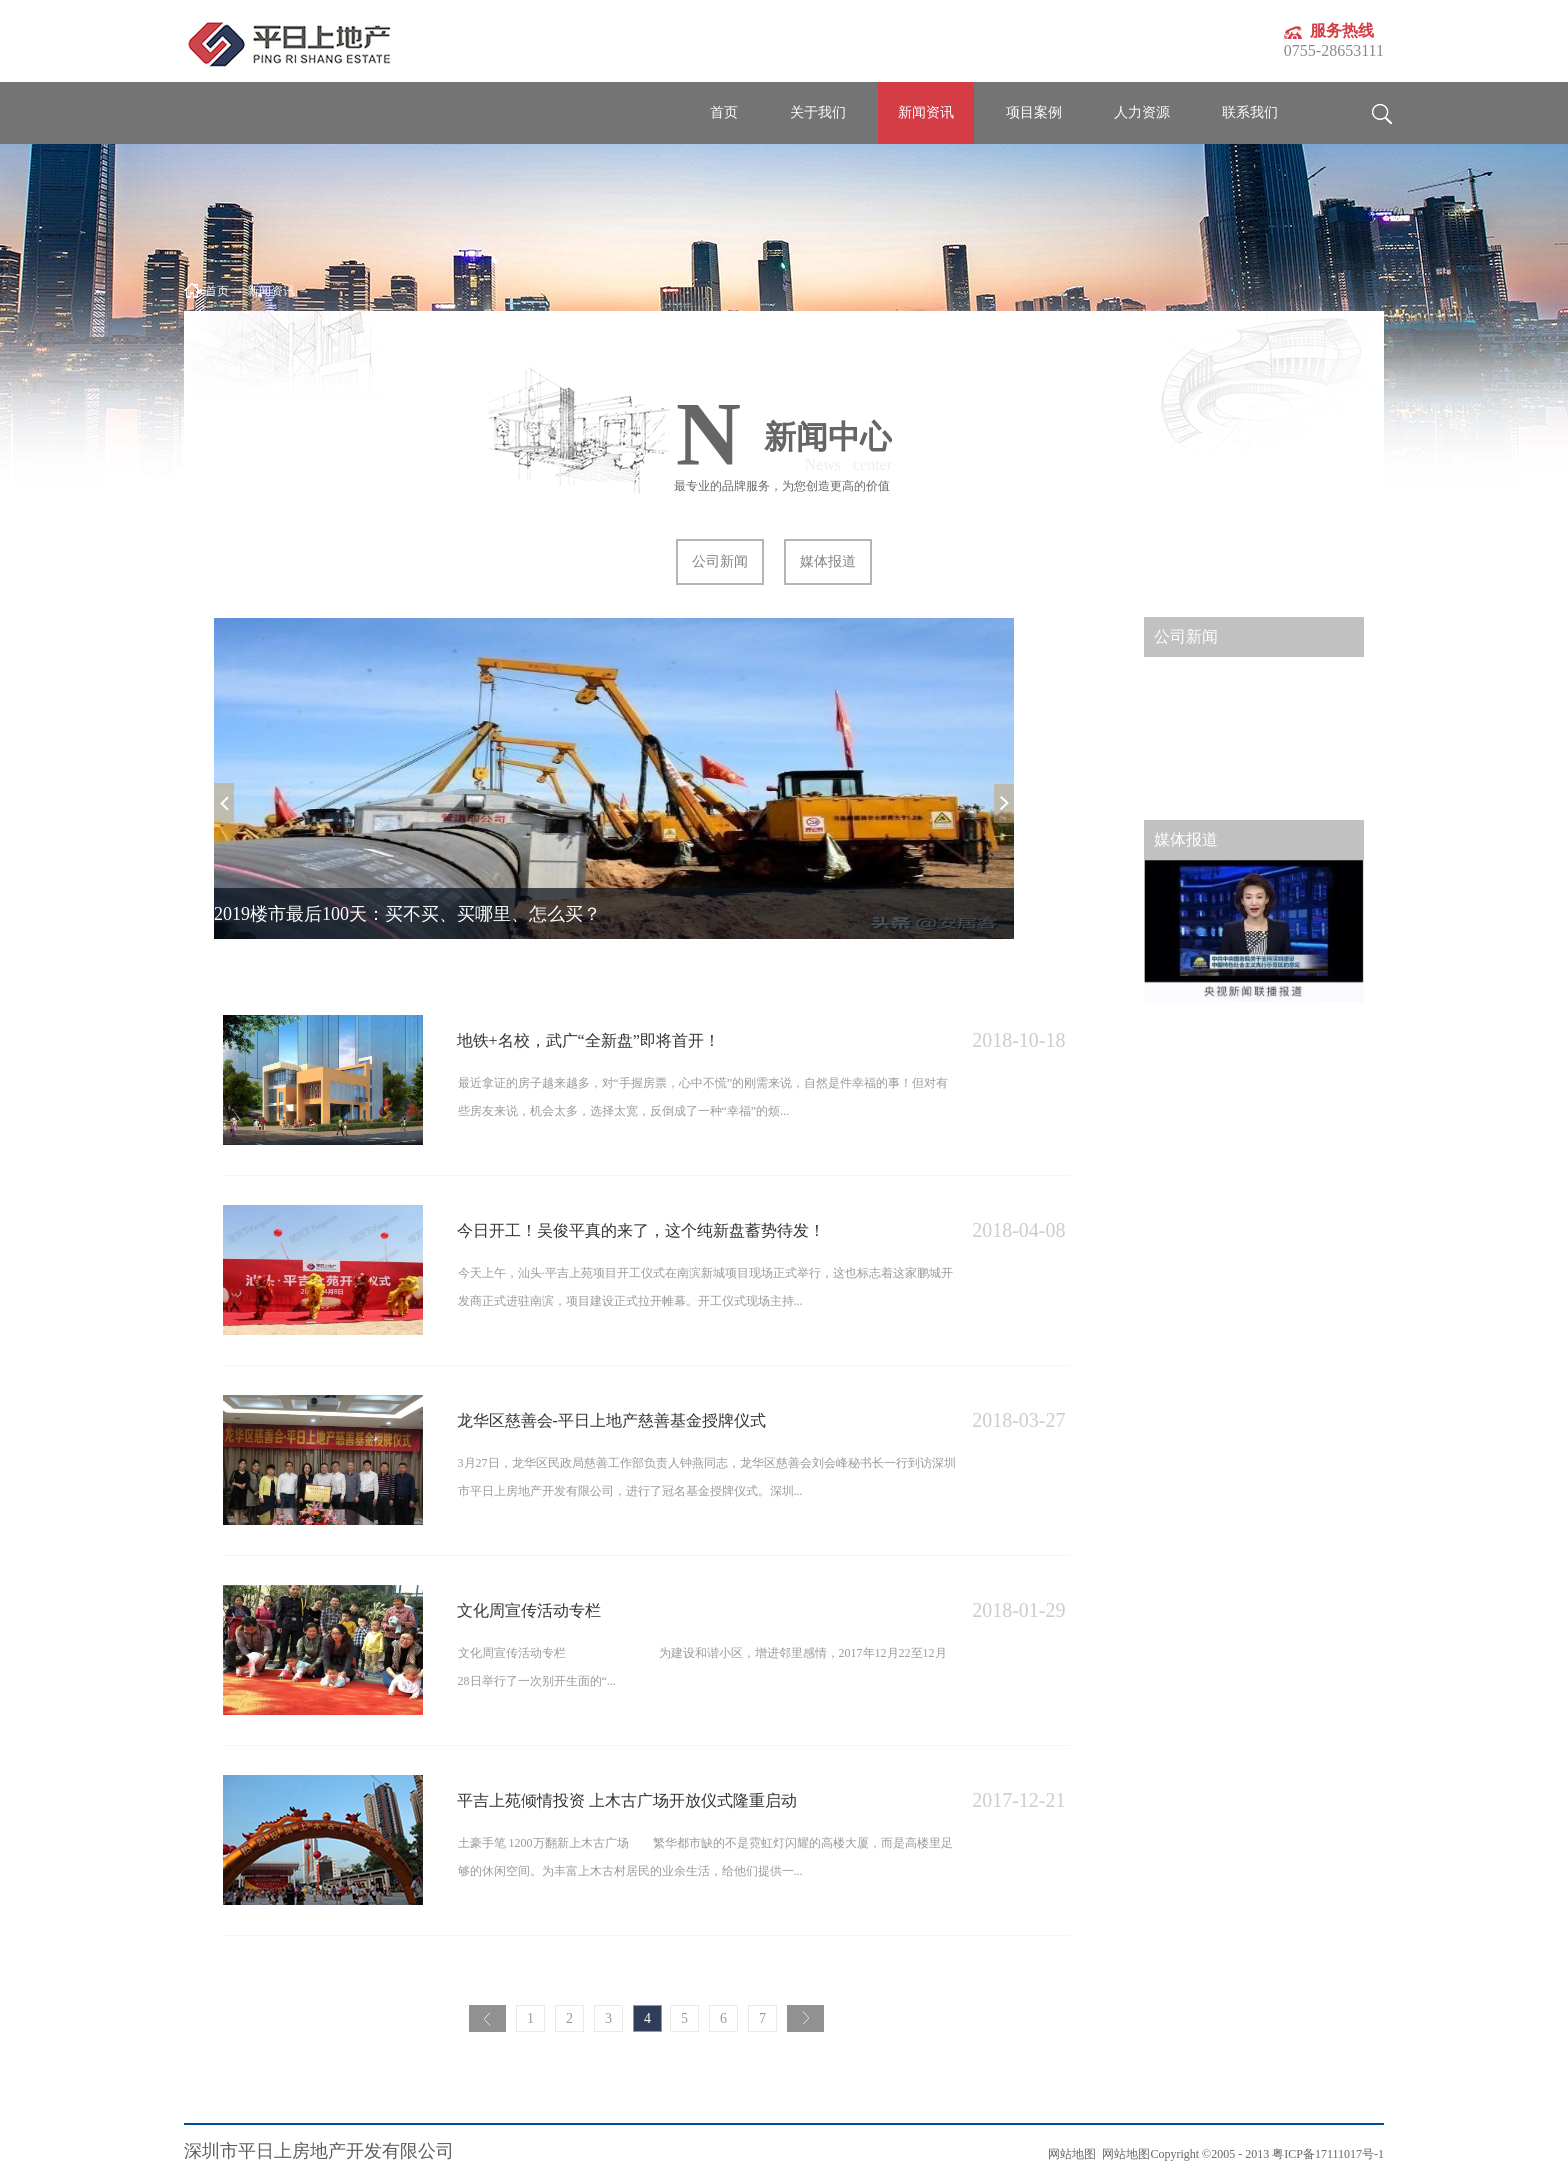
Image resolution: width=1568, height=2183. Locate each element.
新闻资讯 (271, 291)
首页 (724, 112)
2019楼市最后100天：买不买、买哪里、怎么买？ (407, 914)
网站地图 (1123, 2154)
